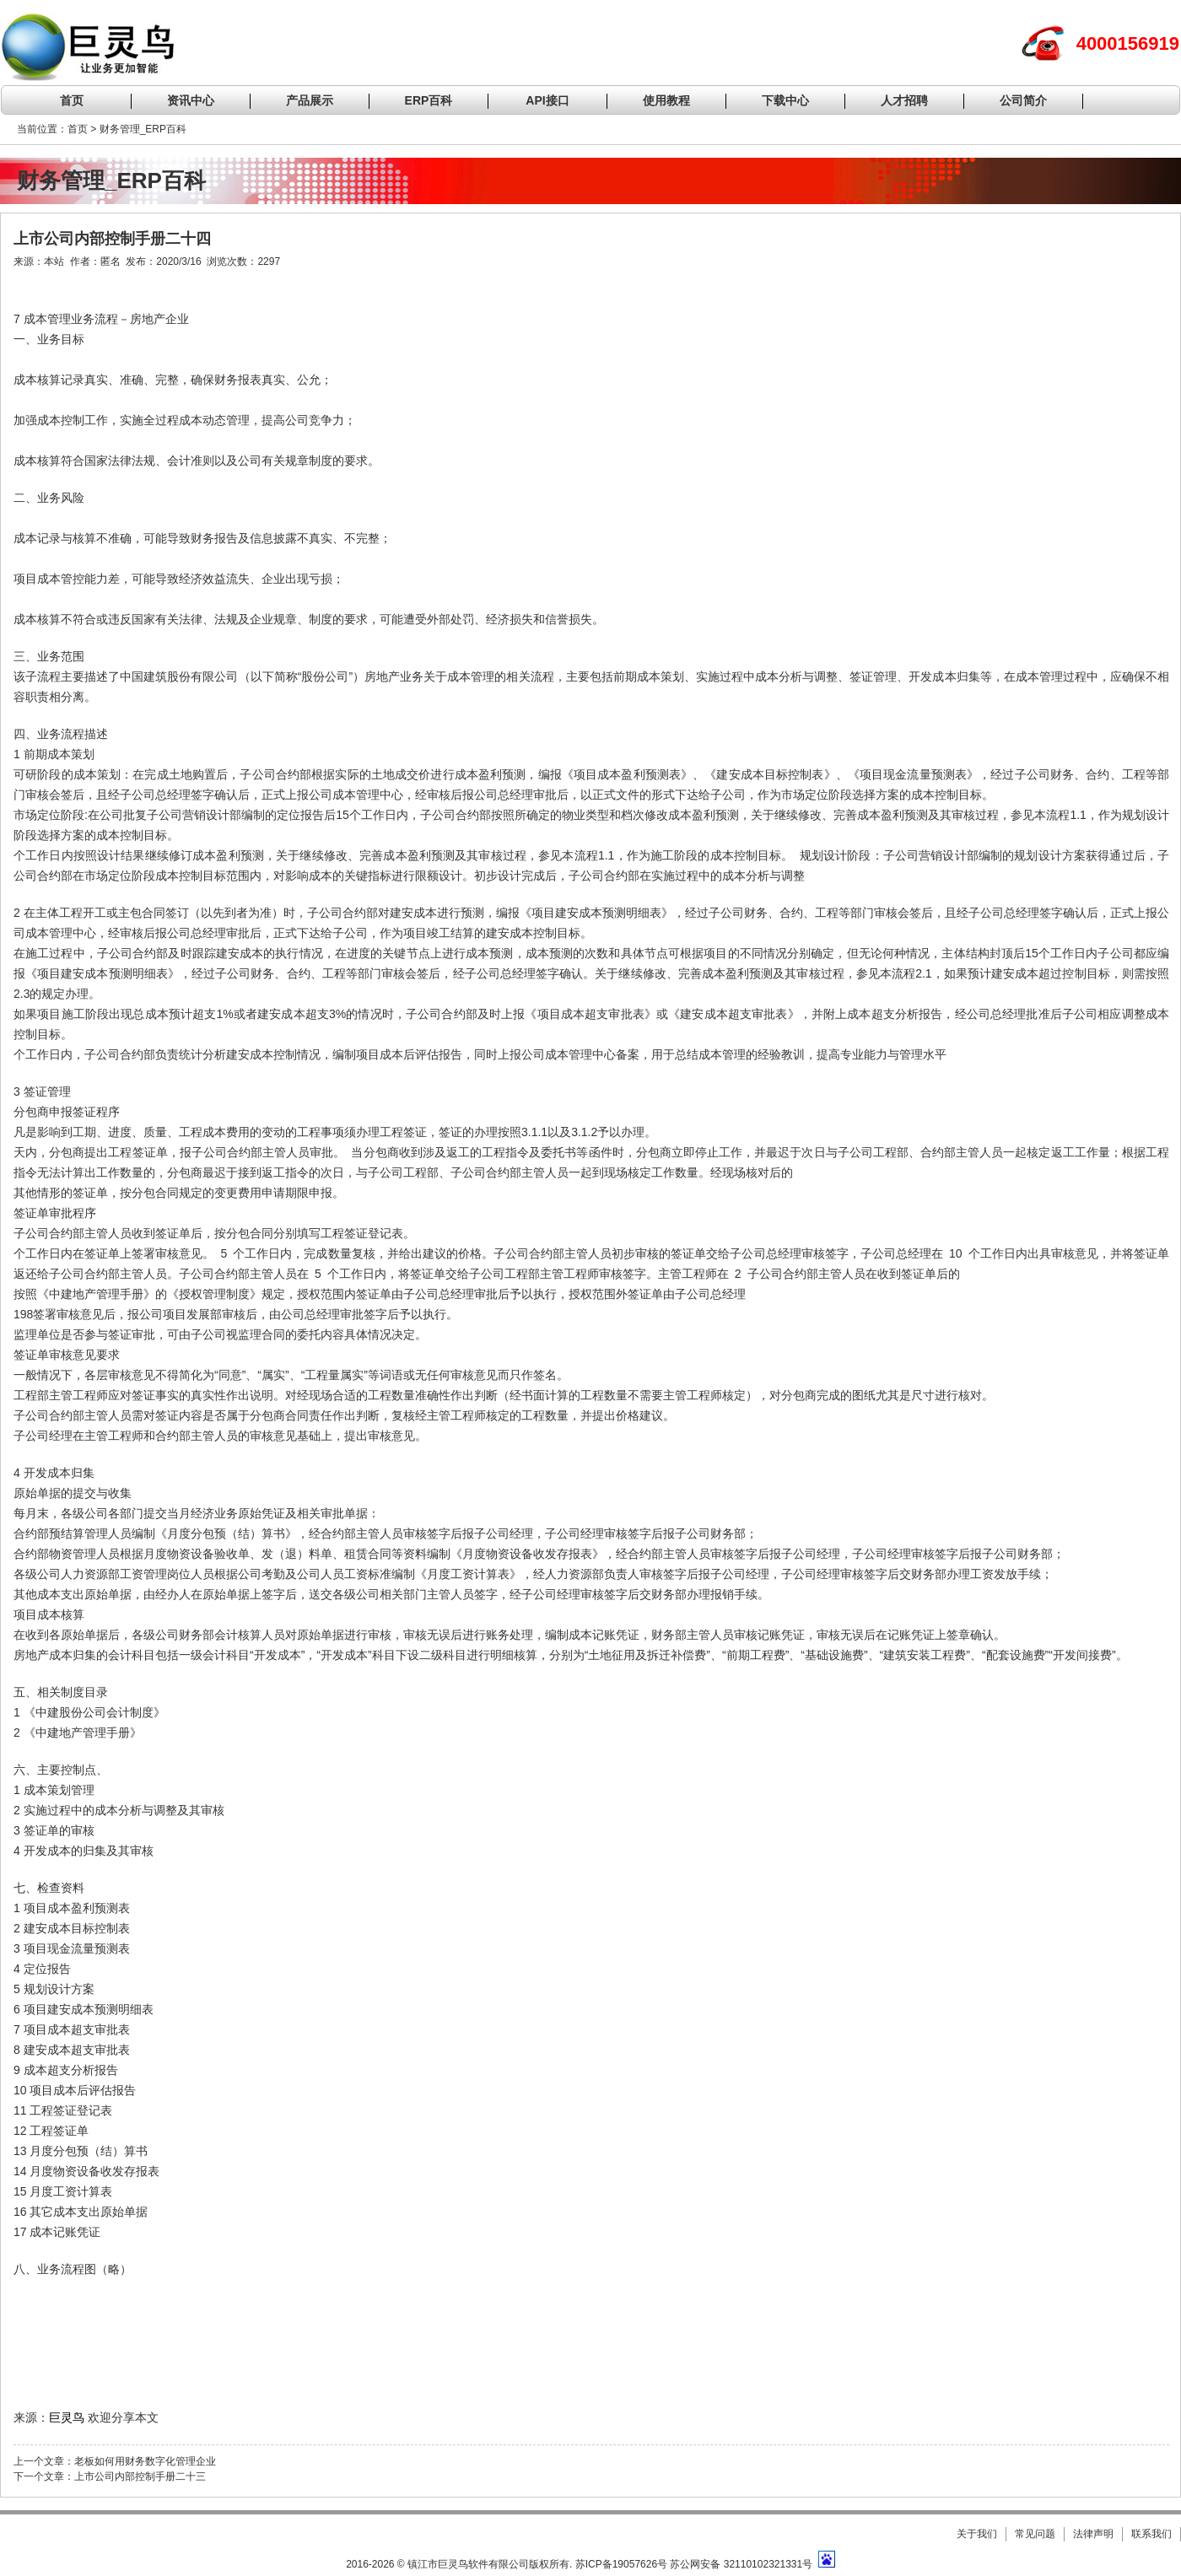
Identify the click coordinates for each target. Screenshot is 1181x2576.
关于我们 (977, 2534)
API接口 (547, 100)
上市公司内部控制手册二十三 (140, 2476)
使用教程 (666, 100)
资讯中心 (190, 100)
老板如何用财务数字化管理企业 (145, 2461)
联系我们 (1151, 2534)
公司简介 (1023, 100)
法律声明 (1093, 2534)
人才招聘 (904, 100)
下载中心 (785, 100)
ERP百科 (429, 100)
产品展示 (309, 100)
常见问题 (1035, 2534)
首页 (72, 100)
